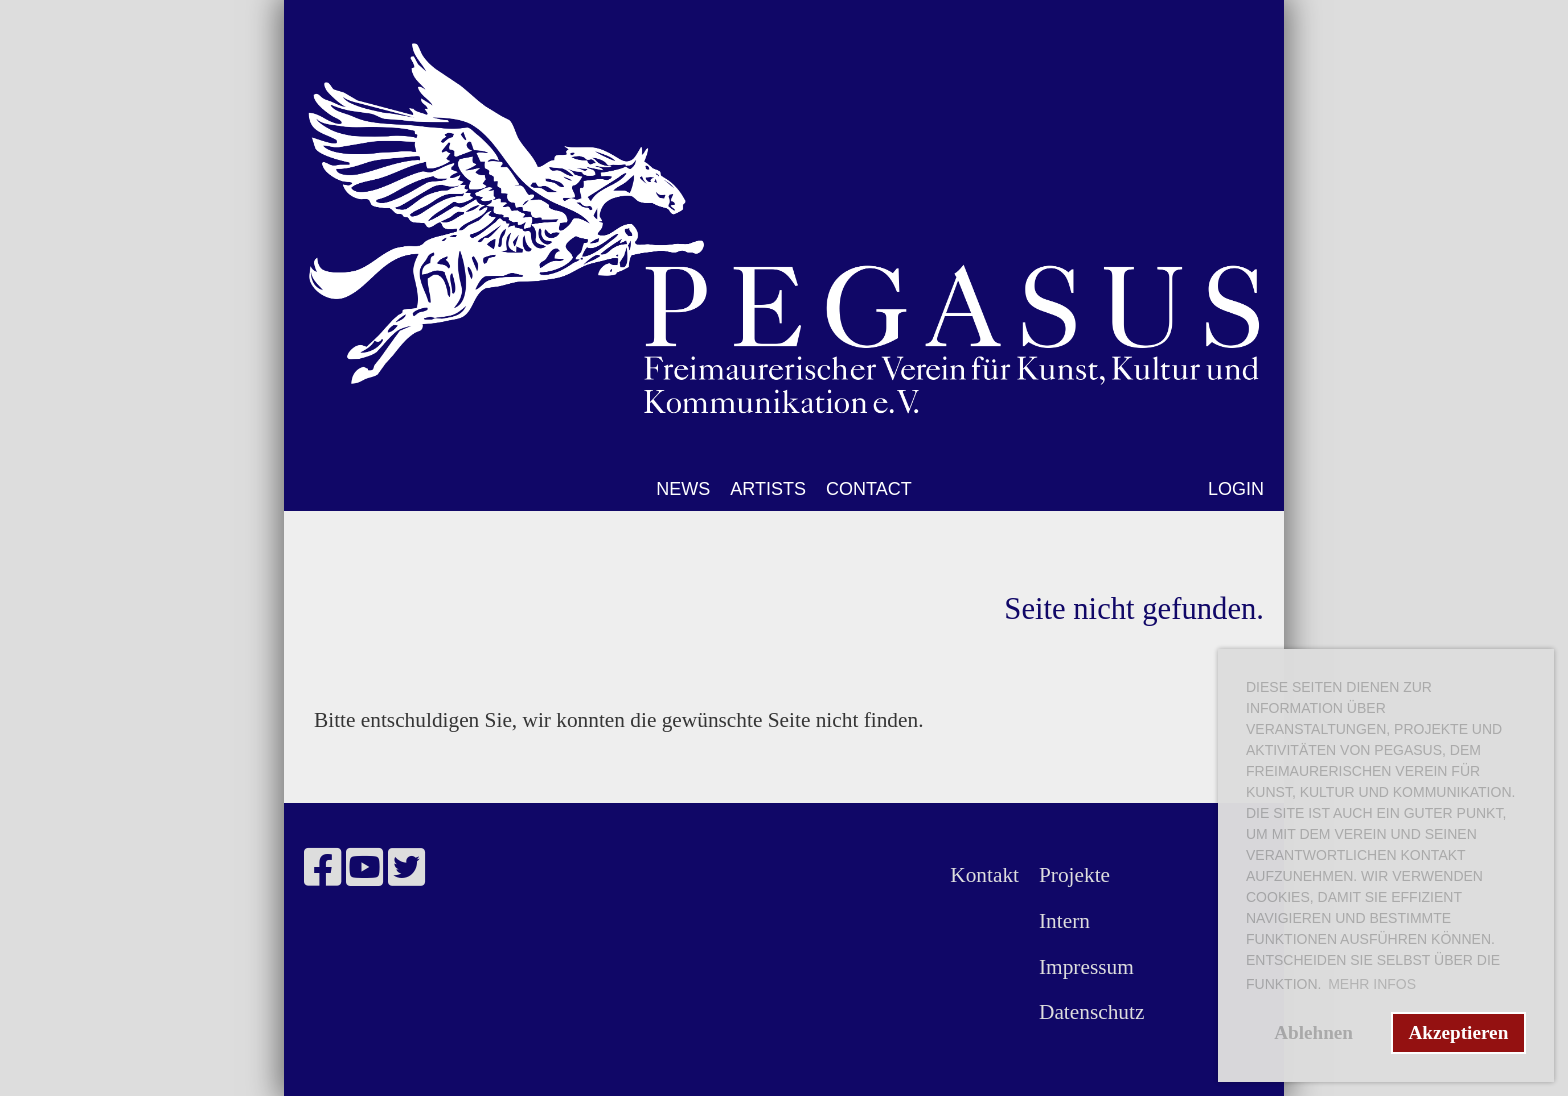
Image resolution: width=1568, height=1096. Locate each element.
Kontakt (984, 875)
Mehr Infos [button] (1372, 984)
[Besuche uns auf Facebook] (322, 868)
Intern (1064, 921)
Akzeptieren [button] (1458, 1032)
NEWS (683, 489)
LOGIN (1236, 489)
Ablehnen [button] (1313, 1032)
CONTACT (869, 489)
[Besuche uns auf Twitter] (406, 868)
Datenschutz (1091, 1012)
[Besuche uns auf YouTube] (364, 868)
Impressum (1086, 967)
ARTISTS (768, 489)
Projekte (1074, 875)
